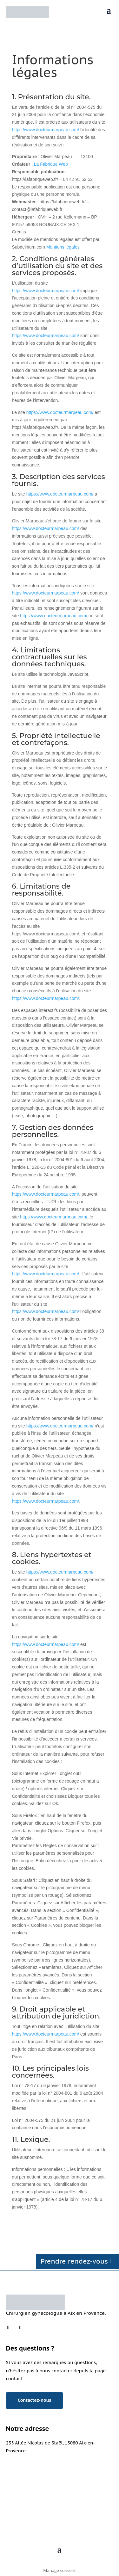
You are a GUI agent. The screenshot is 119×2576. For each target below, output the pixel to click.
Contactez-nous (34, 2400)
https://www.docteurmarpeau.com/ (45, 129)
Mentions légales (63, 247)
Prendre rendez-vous (74, 2261)
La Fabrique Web (51, 164)
